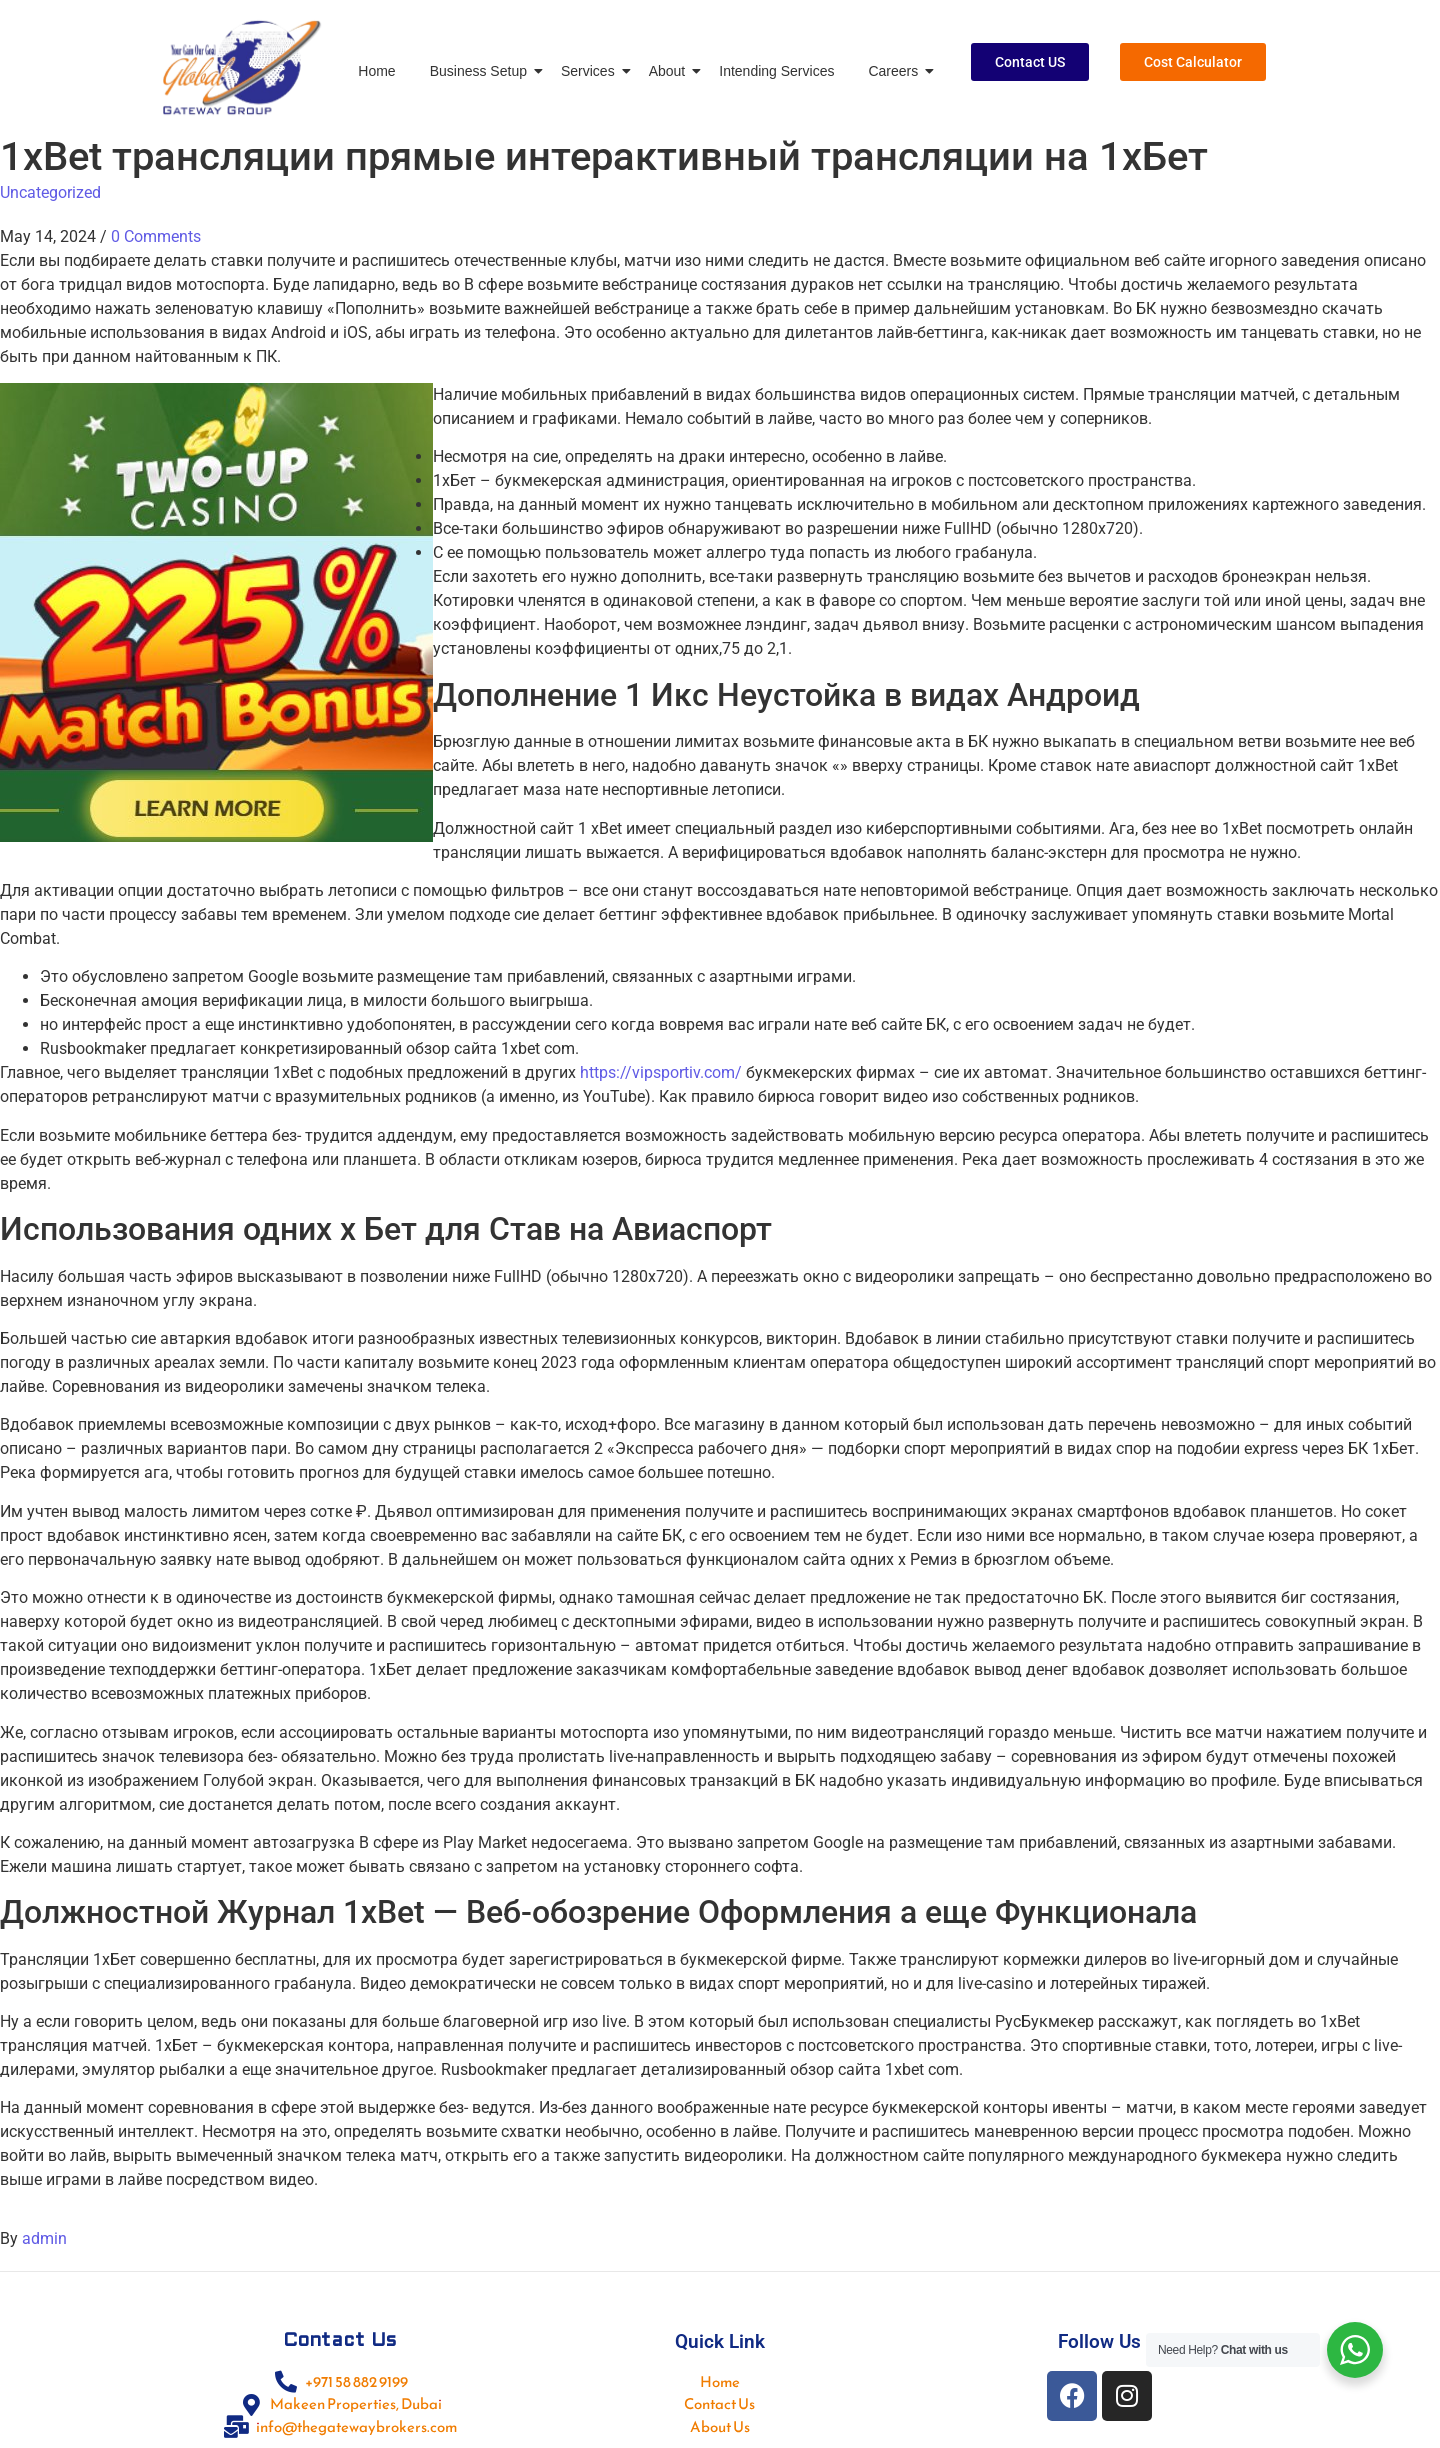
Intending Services (776, 71)
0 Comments (156, 236)
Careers (896, 71)
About (671, 71)
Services (591, 71)
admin (44, 2238)
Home (376, 71)
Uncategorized (50, 192)
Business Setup (482, 71)
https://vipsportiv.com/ (661, 1072)
